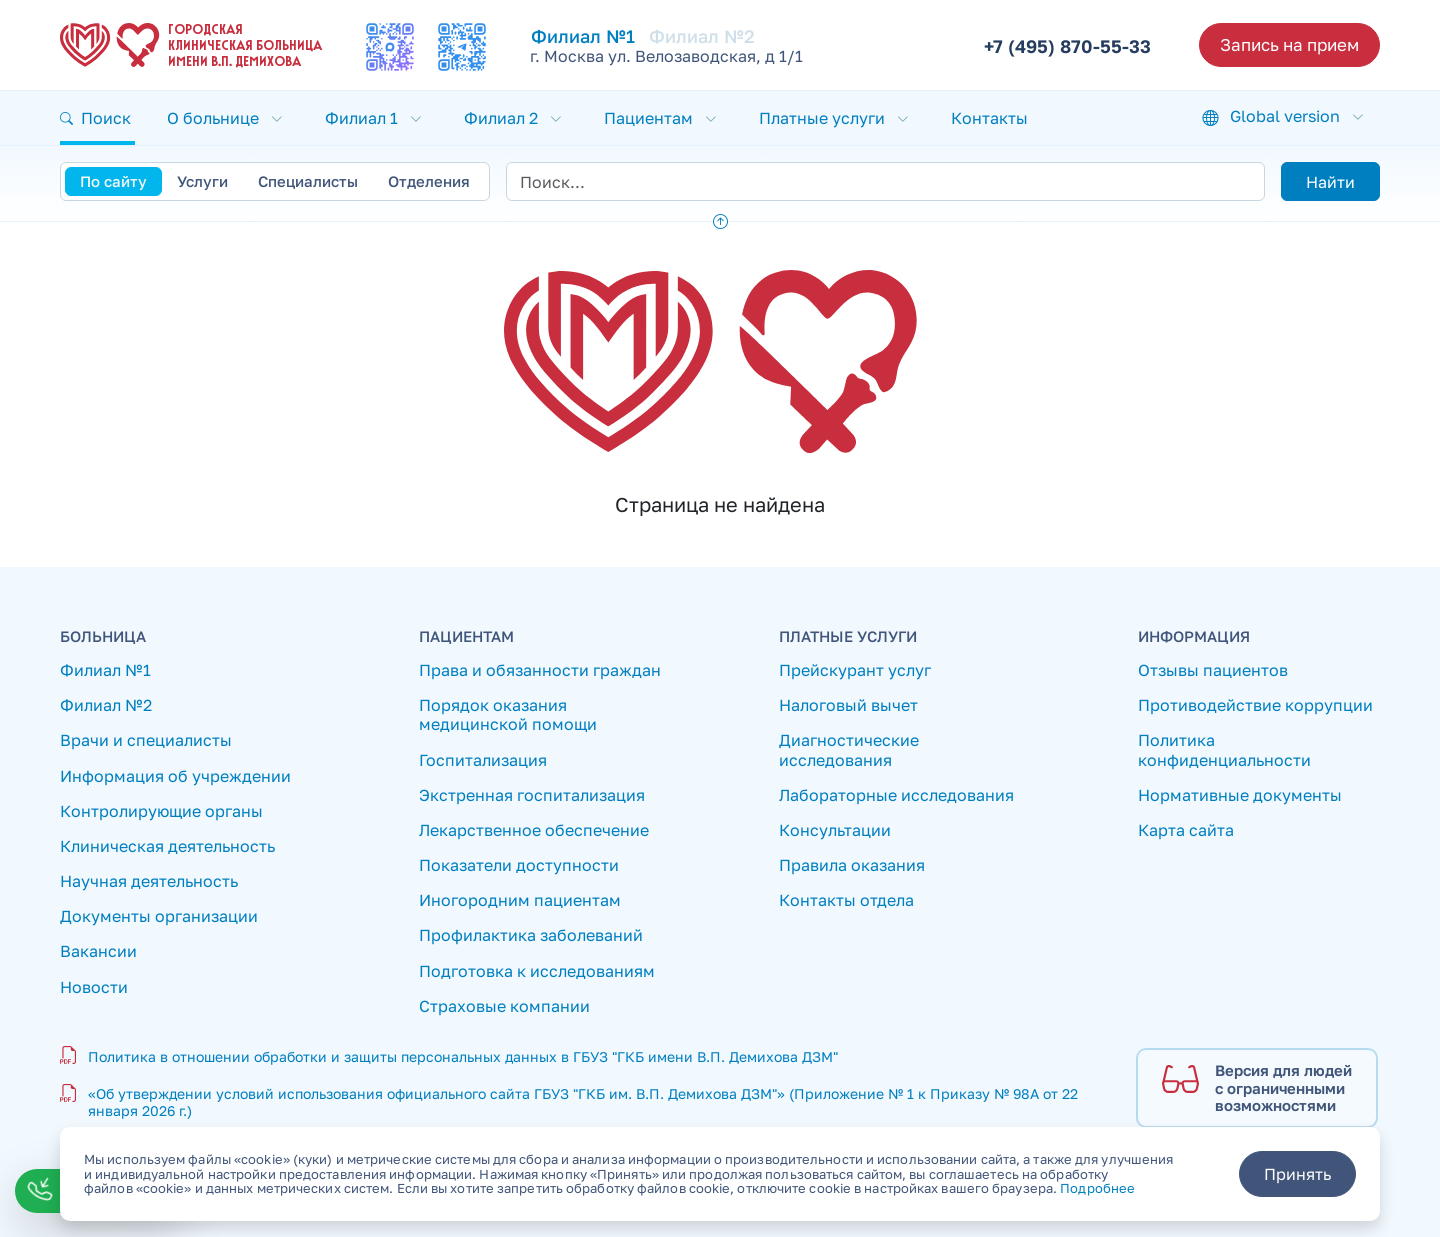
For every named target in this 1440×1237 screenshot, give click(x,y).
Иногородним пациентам (520, 900)
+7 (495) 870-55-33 (1067, 46)
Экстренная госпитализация (532, 795)
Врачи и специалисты (146, 740)
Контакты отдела (846, 900)
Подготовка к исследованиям (537, 971)
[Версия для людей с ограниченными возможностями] (1257, 1088)
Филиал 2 (501, 118)
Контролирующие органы (161, 811)
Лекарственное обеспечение (534, 830)
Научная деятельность (149, 881)
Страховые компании (504, 1006)
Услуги (202, 181)
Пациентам (648, 118)
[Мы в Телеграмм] (462, 47)
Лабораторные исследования (896, 795)
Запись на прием (1289, 44)
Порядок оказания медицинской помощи (508, 715)
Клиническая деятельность (167, 846)
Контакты (989, 118)
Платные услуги (822, 118)
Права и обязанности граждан (540, 670)
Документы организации (159, 916)
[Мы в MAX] (390, 47)
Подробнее (1097, 1188)
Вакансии (98, 951)
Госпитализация (483, 760)
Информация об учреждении (175, 776)
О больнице (213, 118)
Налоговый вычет (848, 705)
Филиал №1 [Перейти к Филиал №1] (583, 36)
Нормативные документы (1240, 795)
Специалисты (308, 181)
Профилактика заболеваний (531, 935)
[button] (97, 118)
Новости (94, 987)
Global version (1285, 116)
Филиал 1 (361, 118)
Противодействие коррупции (1255, 705)
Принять (1297, 1174)
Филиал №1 (105, 670)
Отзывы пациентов (1213, 670)
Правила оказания (852, 865)
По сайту (113, 181)
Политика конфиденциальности (1224, 750)
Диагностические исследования (849, 750)
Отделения (429, 181)
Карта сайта (1186, 830)
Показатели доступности (519, 865)
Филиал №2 (702, 36)
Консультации (835, 830)
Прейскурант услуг (855, 670)
